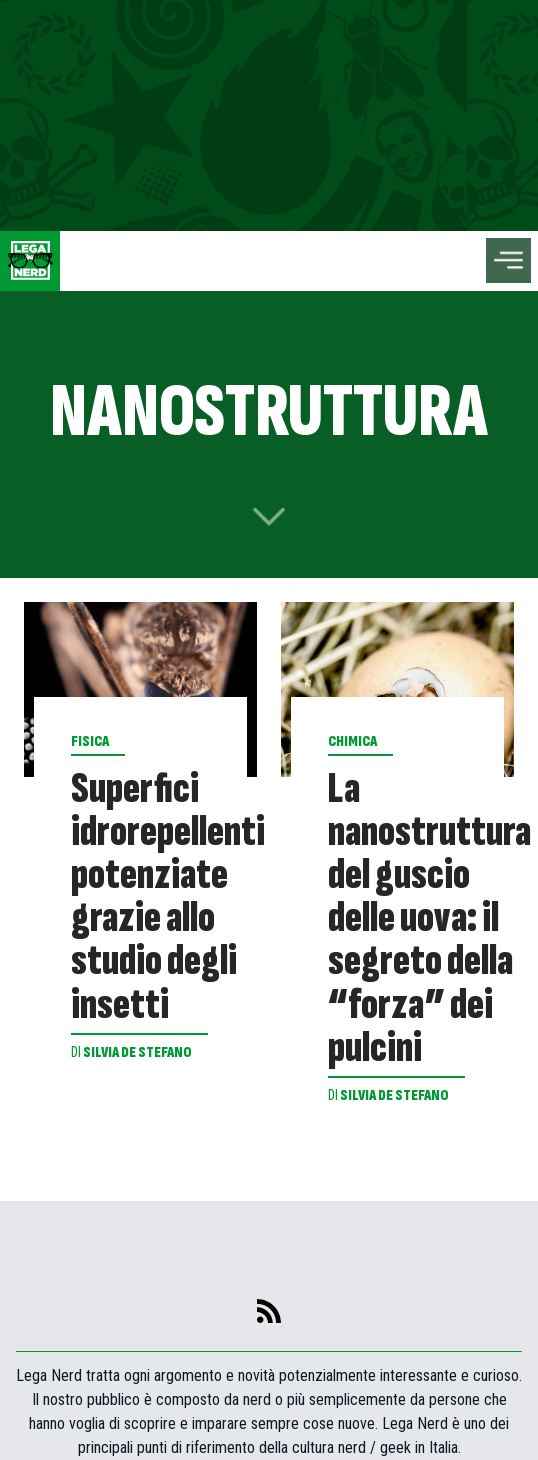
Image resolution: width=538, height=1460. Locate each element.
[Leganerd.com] (30, 261)
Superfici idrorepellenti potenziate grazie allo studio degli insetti (168, 897)
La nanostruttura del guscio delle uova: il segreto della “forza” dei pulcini (429, 918)
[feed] (269, 1311)
